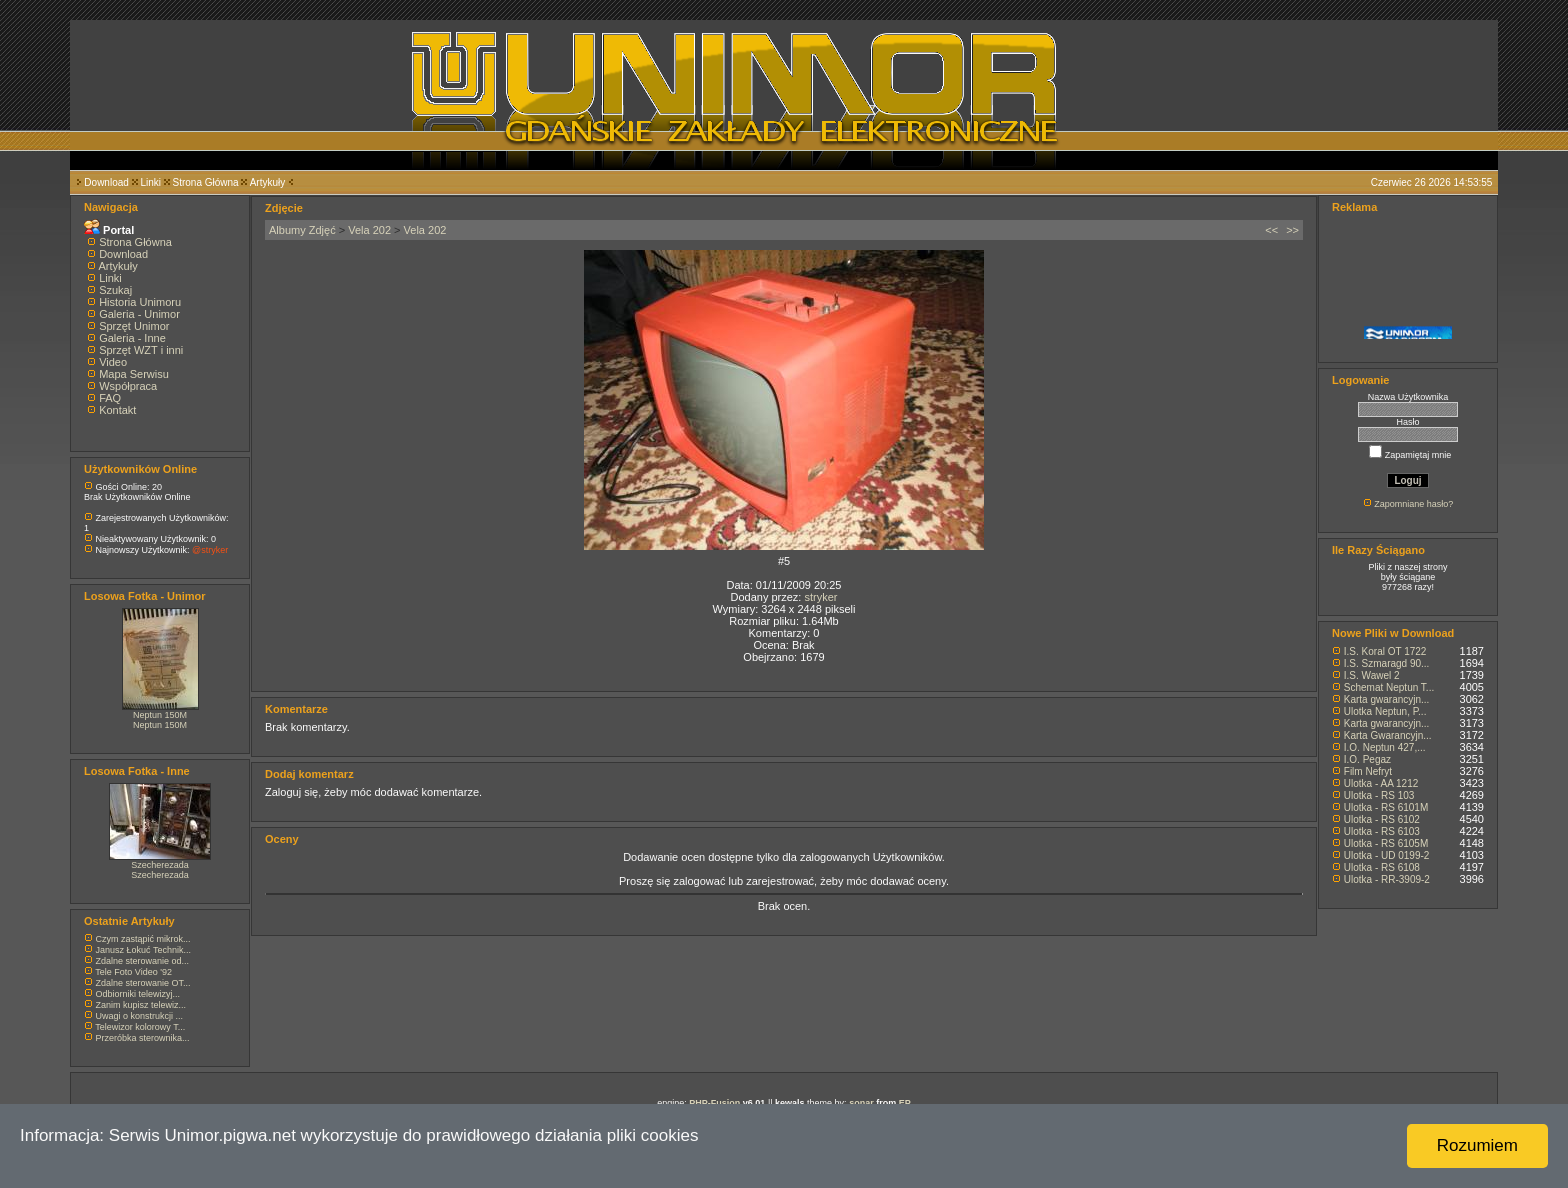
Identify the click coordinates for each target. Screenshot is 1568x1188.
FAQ (110, 398)
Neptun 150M (160, 715)
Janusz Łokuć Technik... (143, 950)
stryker (820, 597)
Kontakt (117, 410)
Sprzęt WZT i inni (141, 350)
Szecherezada (160, 865)
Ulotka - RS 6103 (1382, 831)
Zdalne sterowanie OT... (143, 983)
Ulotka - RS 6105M (1386, 843)
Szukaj (115, 290)
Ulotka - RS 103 (1379, 795)
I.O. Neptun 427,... (1385, 747)
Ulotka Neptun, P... (1385, 711)
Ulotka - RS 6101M (1386, 807)
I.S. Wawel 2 (1372, 675)
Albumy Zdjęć (302, 230)
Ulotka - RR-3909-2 (1387, 879)
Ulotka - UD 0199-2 (1387, 855)
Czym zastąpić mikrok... (143, 939)
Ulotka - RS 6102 (1382, 819)
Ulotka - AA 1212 (1381, 783)
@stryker (210, 550)
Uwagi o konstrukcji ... (140, 1016)
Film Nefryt (1368, 771)
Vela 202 (369, 230)
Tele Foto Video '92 (133, 972)
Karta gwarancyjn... (1387, 699)
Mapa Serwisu (134, 374)
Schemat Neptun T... (1389, 687)
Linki (150, 182)
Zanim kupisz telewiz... (141, 1005)
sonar (861, 1103)
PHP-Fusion (714, 1103)
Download (106, 182)
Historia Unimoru (140, 302)
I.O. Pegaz (1367, 759)
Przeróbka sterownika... (143, 1038)
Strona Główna (206, 182)
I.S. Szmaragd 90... (1387, 663)
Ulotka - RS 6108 (1382, 867)
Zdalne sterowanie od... (143, 961)
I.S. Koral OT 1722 (1385, 651)
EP (905, 1103)
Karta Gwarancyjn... (1388, 735)
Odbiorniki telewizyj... (138, 994)
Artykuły (268, 182)
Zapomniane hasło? (1413, 504)
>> (1292, 230)
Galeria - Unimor (139, 314)
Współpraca (128, 386)
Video (113, 362)
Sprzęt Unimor (134, 326)
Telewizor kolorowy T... (140, 1027)
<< (1271, 230)
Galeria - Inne (132, 338)
